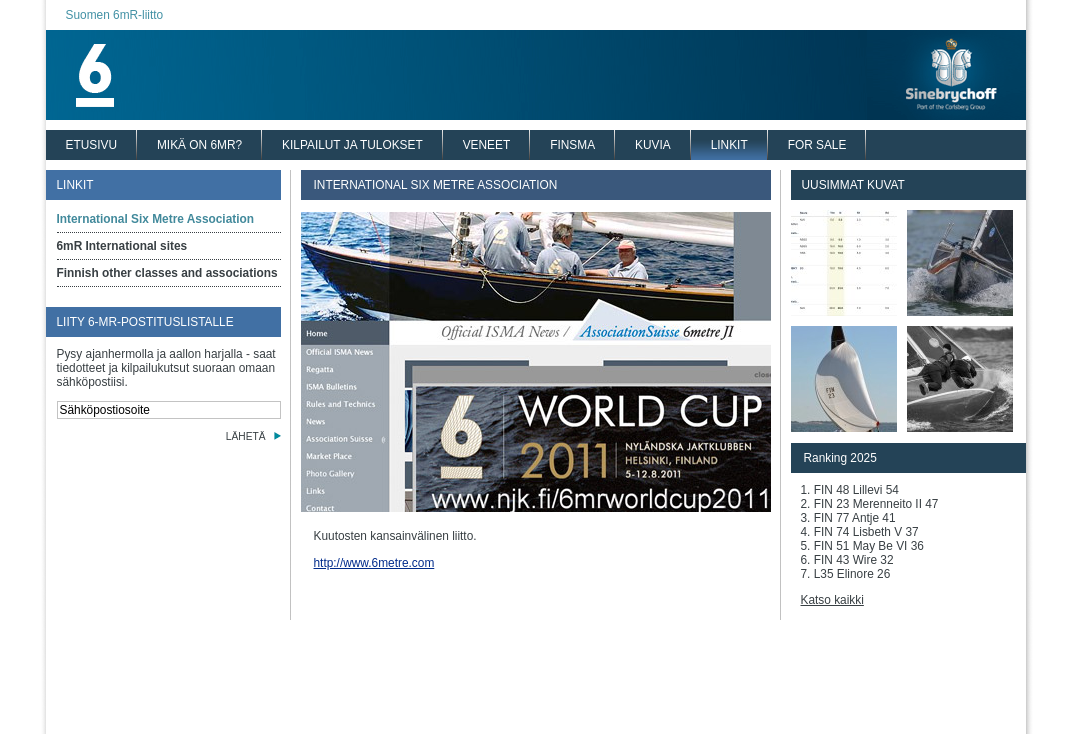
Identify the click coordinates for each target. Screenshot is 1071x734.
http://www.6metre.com (374, 563)
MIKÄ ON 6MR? (199, 145)
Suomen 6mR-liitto (115, 15)
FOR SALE (817, 145)
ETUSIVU (91, 145)
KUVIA (653, 145)
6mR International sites (122, 246)
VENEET (487, 145)
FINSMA (572, 145)
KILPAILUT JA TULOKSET (352, 145)
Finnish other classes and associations (167, 273)
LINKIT (729, 145)
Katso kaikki (832, 600)
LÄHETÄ (246, 436)
